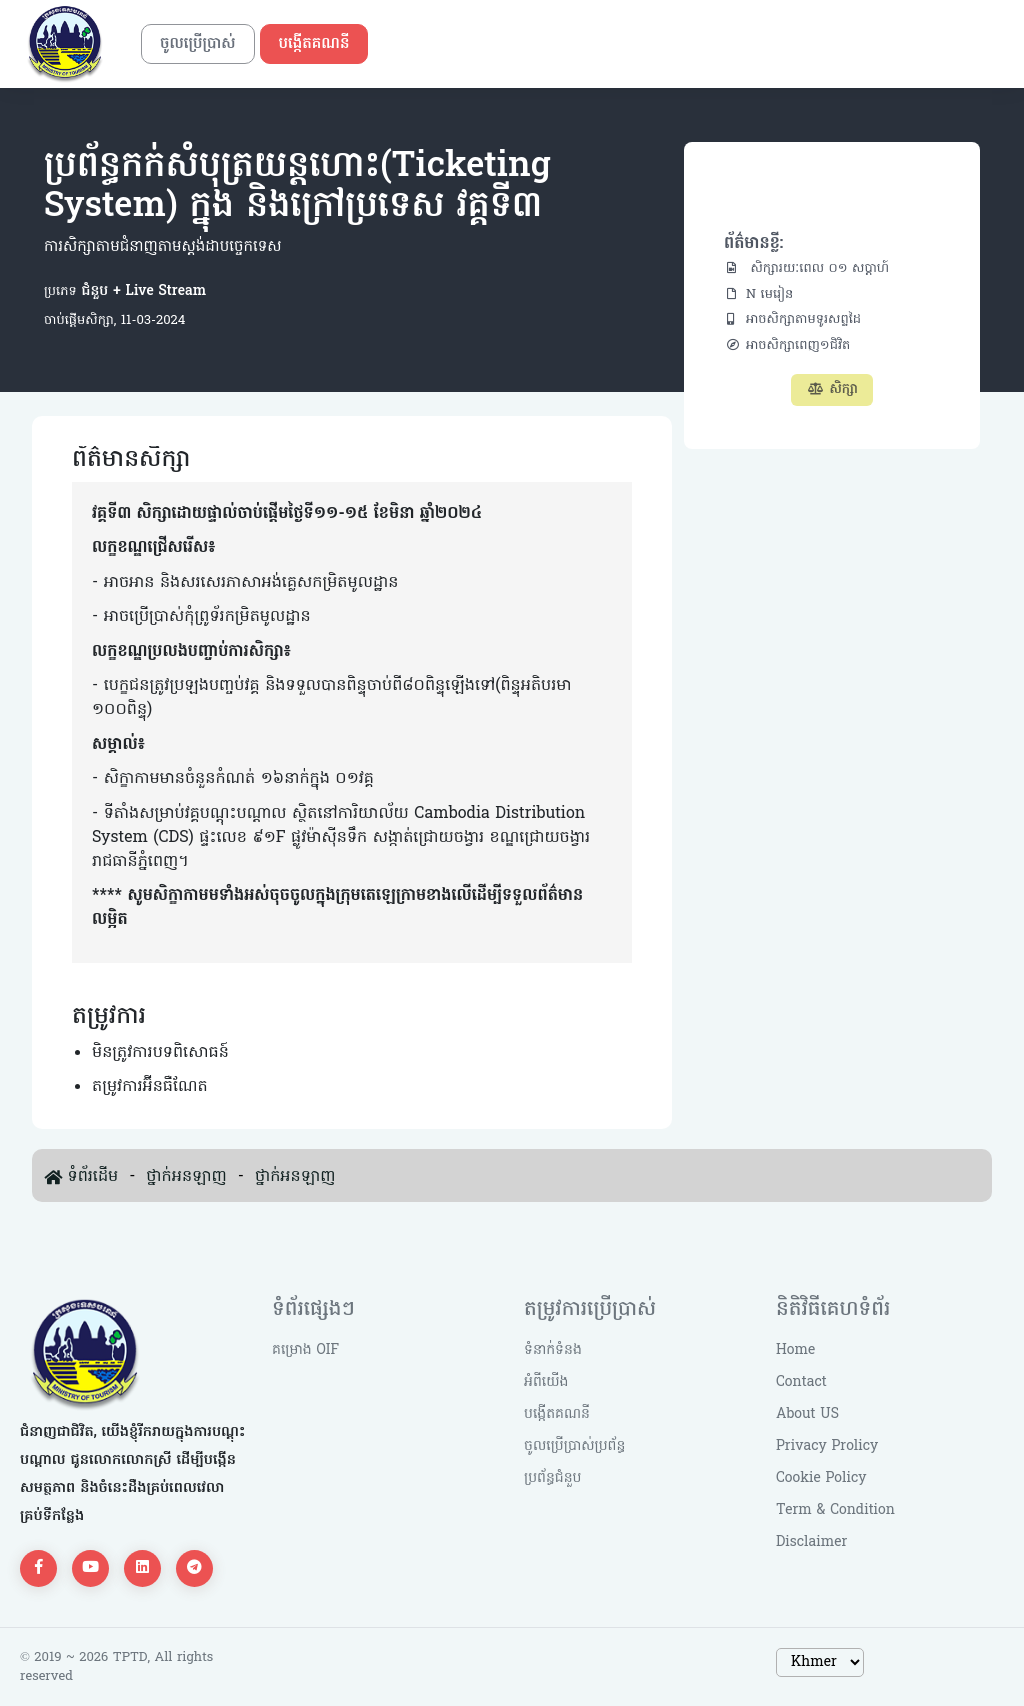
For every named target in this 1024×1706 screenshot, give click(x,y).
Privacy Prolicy (827, 1446)
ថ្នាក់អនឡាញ (186, 1177)
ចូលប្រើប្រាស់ (198, 44)
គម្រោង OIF (305, 1350)
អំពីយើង (546, 1382)
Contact (801, 1382)
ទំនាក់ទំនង (553, 1350)
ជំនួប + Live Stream (141, 291)
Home (795, 1350)
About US (807, 1414)
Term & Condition (835, 1510)
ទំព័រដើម (92, 1177)
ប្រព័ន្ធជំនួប (553, 1478)
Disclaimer (811, 1542)
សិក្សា (832, 389)
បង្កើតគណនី (314, 44)
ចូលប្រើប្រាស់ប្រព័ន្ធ (574, 1446)
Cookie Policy (821, 1478)
